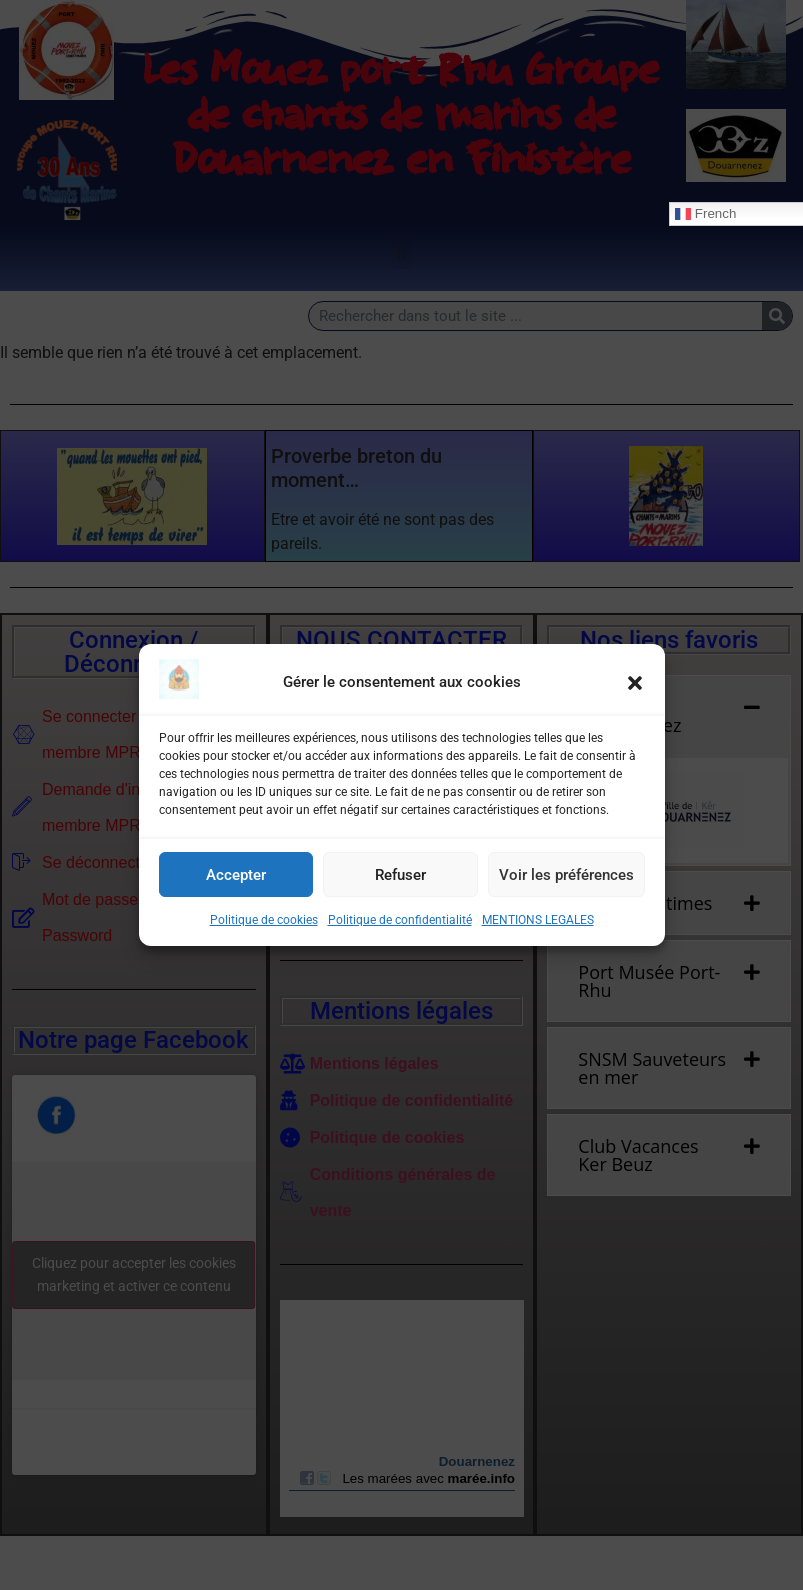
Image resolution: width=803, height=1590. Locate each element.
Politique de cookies (264, 920)
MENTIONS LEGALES (538, 920)
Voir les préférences (566, 875)
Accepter (236, 875)
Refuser (400, 875)
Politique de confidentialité (400, 920)
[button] (635, 683)
